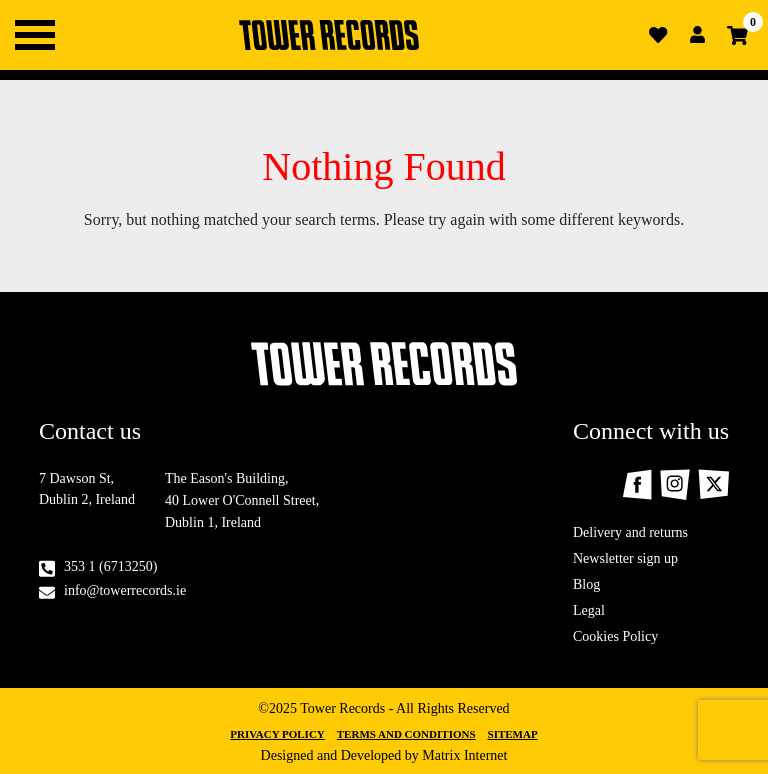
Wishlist (658, 35)
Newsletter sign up (625, 558)
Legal (589, 610)
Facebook (637, 484)
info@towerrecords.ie (125, 590)
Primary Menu (35, 35)
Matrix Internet (464, 755)
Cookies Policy (615, 636)
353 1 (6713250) (110, 566)
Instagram (675, 484)
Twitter (713, 484)
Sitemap (513, 734)
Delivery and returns (630, 532)
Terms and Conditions (406, 734)
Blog (586, 584)
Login (698, 35)
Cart (738, 35)
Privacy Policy (277, 734)
